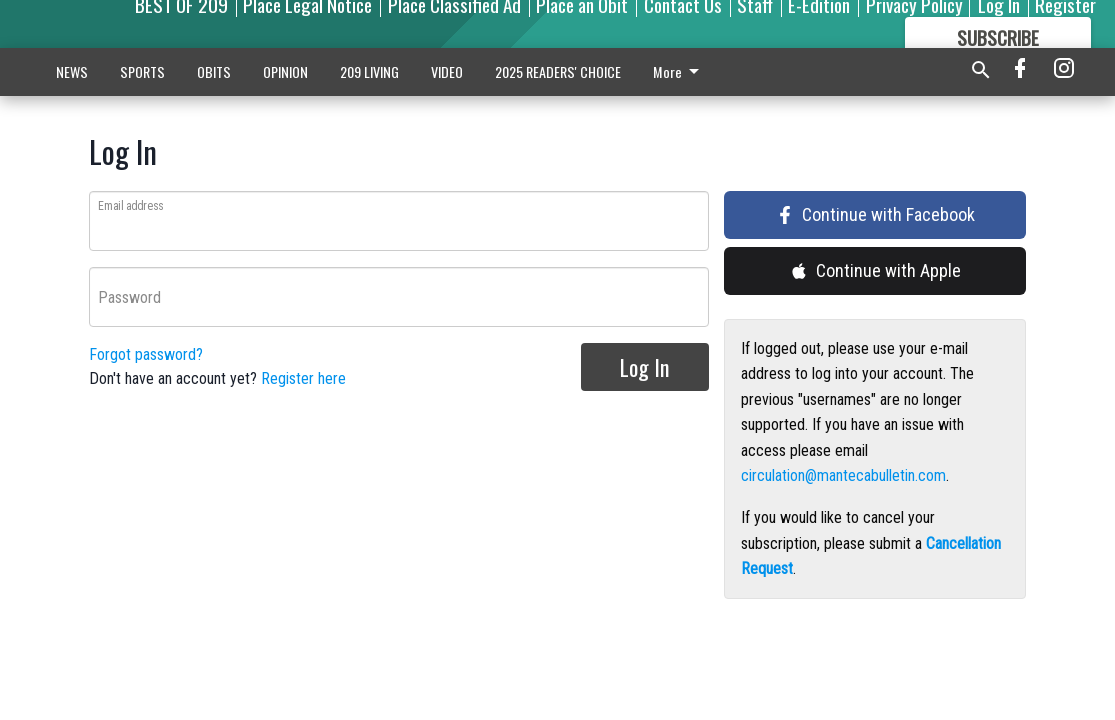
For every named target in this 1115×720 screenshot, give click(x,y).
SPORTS (142, 71)
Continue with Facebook (875, 214)
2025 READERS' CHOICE (558, 71)
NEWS (72, 71)
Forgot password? (146, 354)
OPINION (285, 71)
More (679, 71)
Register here (303, 378)
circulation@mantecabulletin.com (843, 475)
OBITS (214, 71)
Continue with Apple (875, 270)
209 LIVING (369, 71)
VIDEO (447, 71)
